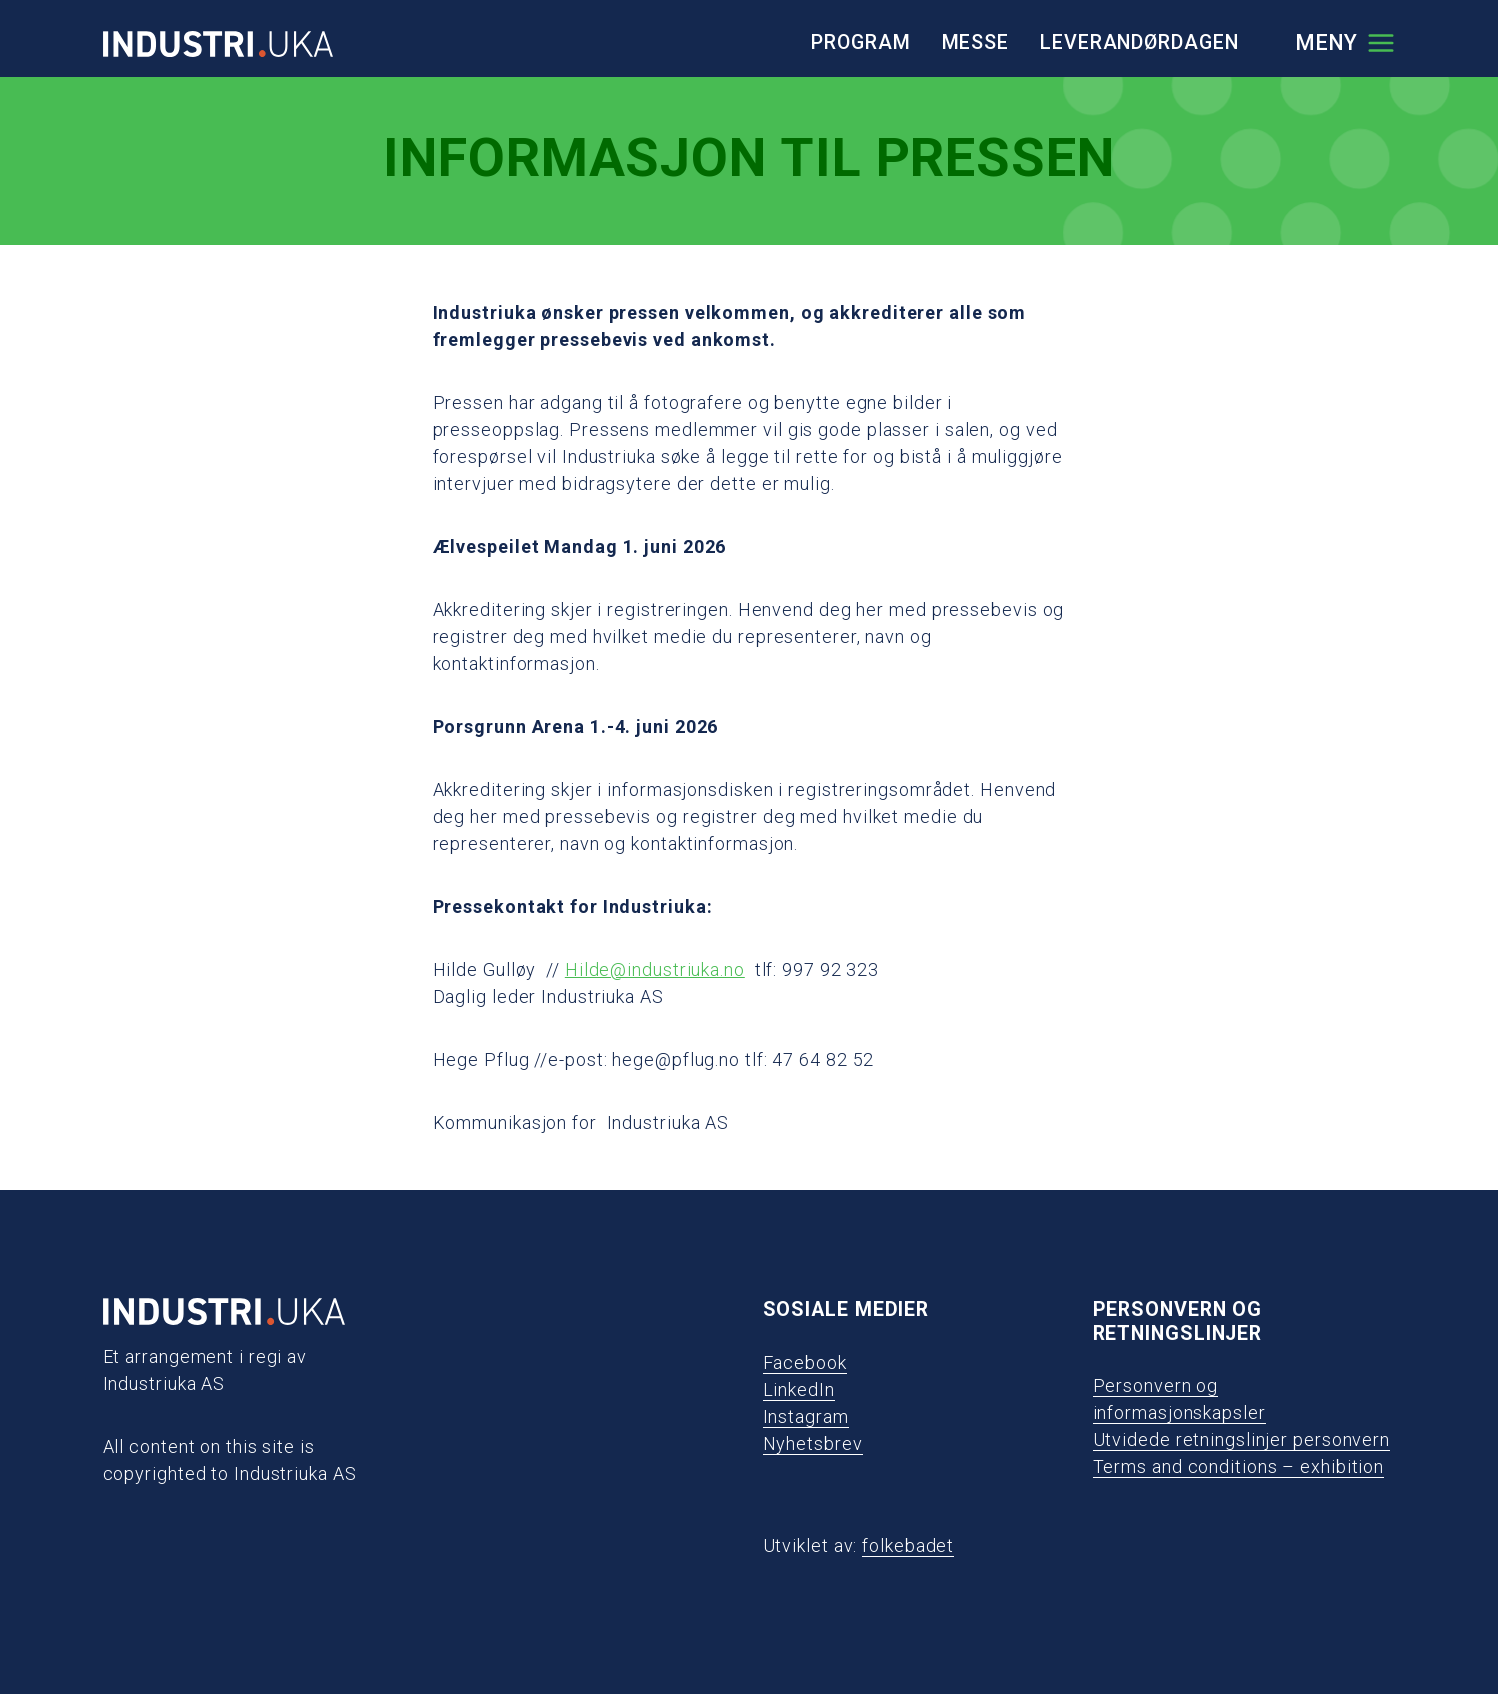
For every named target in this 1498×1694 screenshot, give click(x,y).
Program (860, 42)
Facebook (805, 1362)
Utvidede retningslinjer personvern (1242, 1439)
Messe (976, 42)
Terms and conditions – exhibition (1239, 1466)
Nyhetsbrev (813, 1443)
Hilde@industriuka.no (655, 969)
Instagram (806, 1416)
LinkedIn (799, 1389)
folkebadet (908, 1545)
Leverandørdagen (1139, 42)
